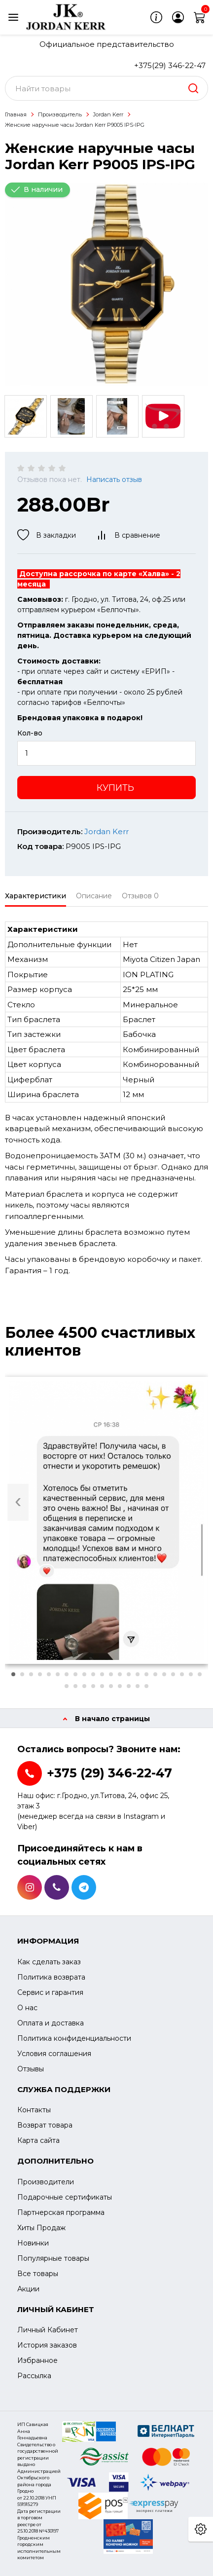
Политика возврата (51, 1977)
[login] (178, 17)
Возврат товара (44, 2125)
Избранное (37, 2360)
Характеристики (35, 895)
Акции (28, 2288)
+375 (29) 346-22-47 (109, 1773)
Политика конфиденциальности (74, 2038)
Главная (16, 114)
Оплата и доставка (50, 2023)
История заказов (47, 2345)
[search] (193, 88)
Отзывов (140, 895)
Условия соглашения (54, 2053)
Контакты (34, 2109)
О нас (27, 2007)
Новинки (33, 2243)
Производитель (60, 114)
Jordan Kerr (108, 114)
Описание (94, 895)
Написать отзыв (114, 479)
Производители (45, 2181)
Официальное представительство (106, 44)
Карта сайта (38, 2140)
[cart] (200, 17)
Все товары (37, 2273)
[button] (13, 1674)
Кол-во (29, 733)
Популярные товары (53, 2258)
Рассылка (34, 2375)
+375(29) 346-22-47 (170, 65)
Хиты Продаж (41, 2227)
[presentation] (18, 1502)
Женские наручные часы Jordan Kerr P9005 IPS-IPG (74, 124)
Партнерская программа (61, 2212)
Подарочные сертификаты (64, 2197)
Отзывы (30, 2068)
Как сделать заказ (49, 1961)
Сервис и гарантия (50, 1992)
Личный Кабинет (47, 2329)
